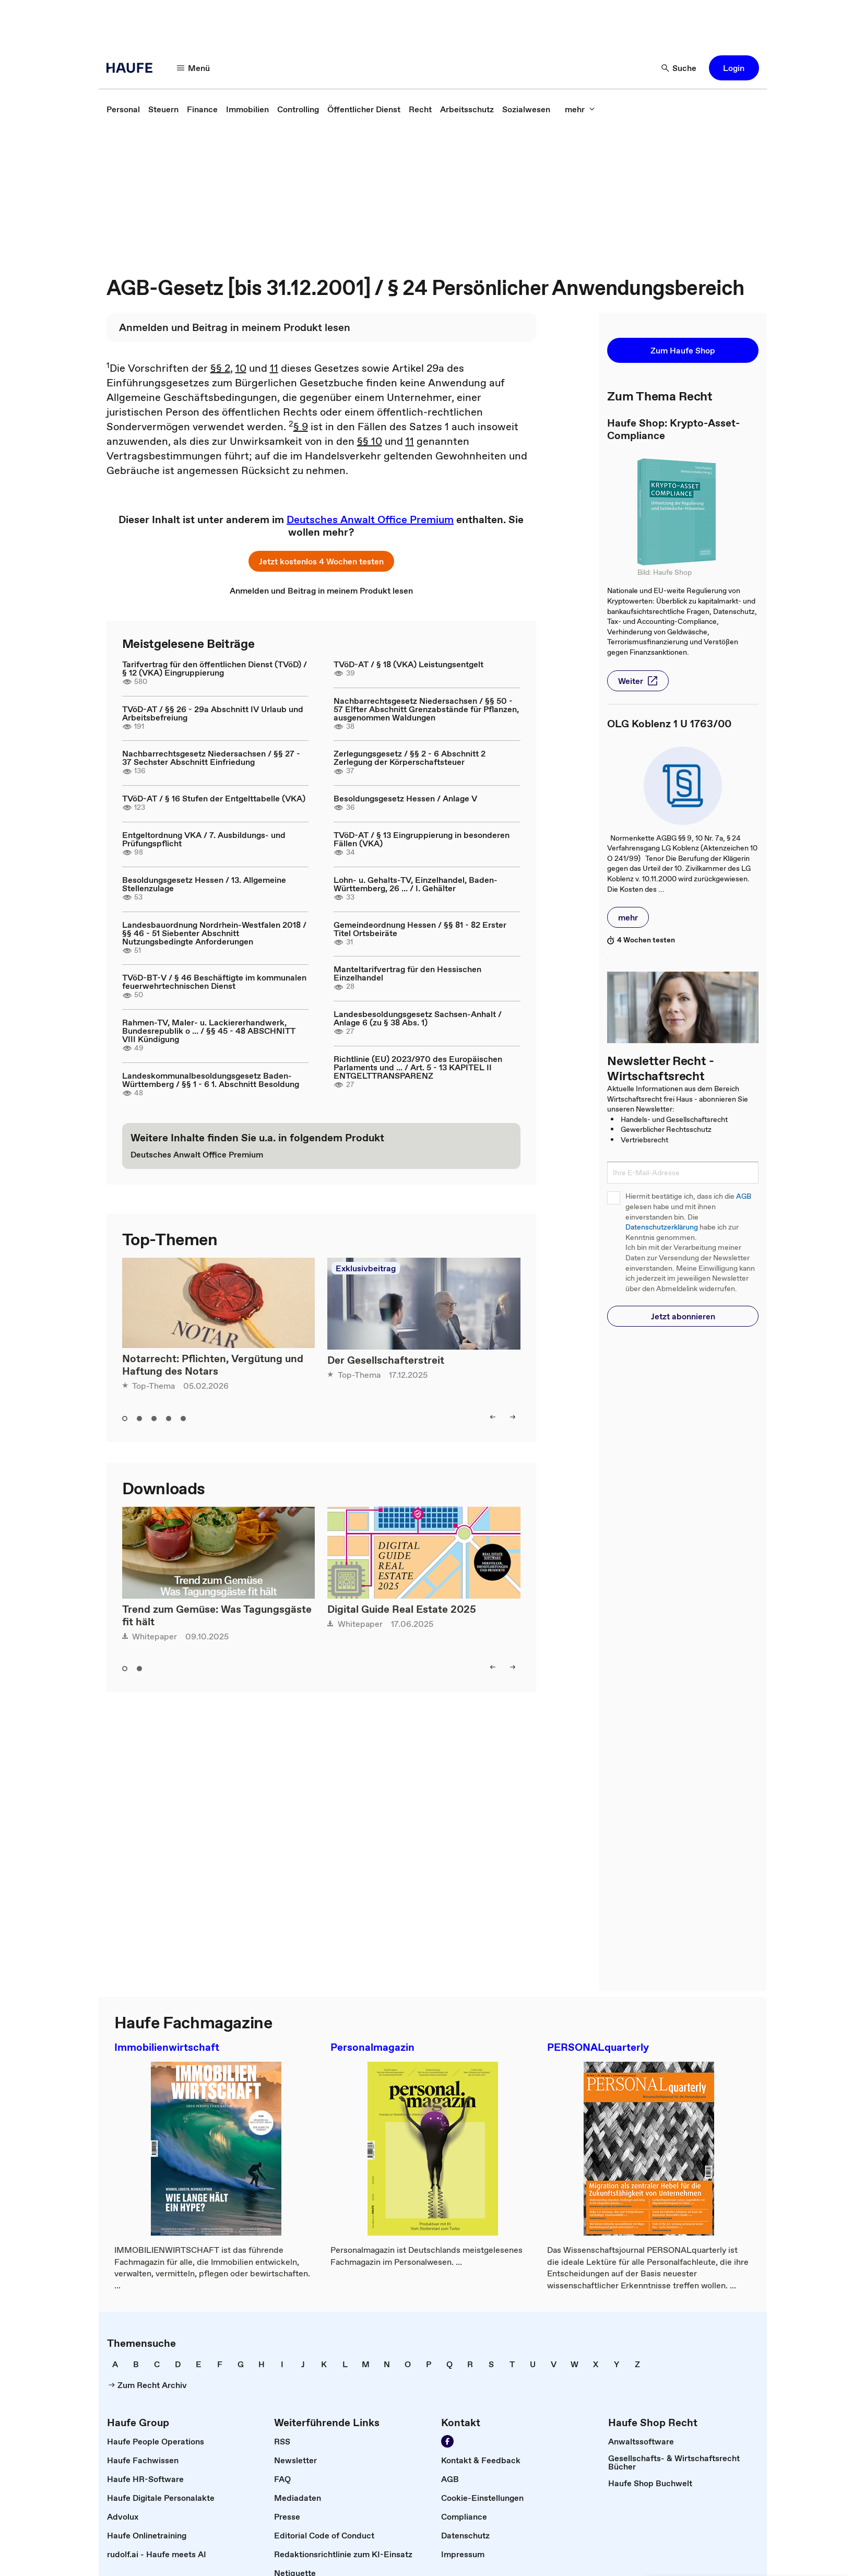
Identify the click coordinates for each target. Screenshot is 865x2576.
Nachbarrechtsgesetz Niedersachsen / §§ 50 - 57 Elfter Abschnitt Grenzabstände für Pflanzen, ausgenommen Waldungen (426, 709)
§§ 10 (369, 441)
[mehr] (580, 109)
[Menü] (193, 67)
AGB (743, 1196)
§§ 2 (220, 368)
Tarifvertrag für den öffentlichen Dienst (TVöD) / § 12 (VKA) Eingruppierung (214, 668)
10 (240, 368)
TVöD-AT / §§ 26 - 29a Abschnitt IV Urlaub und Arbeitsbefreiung (212, 713)
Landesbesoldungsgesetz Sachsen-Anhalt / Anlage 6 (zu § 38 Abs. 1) (418, 1018)
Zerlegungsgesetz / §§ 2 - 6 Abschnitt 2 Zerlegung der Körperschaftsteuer (409, 757)
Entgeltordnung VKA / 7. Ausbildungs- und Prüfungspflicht (204, 839)
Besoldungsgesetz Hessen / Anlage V (405, 798)
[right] (512, 1417)
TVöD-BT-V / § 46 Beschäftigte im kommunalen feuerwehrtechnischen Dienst (214, 981)
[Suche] (679, 67)
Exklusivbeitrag (366, 1268)
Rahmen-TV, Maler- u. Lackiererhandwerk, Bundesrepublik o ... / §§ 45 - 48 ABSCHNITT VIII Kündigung (208, 1030)
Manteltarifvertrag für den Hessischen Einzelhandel (407, 973)
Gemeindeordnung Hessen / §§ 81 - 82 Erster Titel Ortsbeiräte (420, 928)
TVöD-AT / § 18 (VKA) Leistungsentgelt (408, 664)
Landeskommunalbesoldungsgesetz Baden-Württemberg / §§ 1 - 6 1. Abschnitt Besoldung (210, 1079)
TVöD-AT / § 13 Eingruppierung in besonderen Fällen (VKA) (421, 839)
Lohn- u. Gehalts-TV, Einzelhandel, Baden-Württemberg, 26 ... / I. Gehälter (415, 884)
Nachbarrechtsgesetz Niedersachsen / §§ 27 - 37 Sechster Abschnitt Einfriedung (211, 757)
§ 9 (300, 426)
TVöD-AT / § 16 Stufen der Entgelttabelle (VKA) (213, 798)
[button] (734, 67)
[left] (493, 1417)
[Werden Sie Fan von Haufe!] (447, 2441)
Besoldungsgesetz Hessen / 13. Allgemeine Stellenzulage (204, 884)
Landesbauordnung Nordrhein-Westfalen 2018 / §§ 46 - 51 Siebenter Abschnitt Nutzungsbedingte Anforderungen (214, 933)
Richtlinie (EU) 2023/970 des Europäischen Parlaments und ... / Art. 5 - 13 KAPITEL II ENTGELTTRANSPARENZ (418, 1067)
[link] (123, 109)
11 (274, 368)
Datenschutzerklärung (661, 1227)
